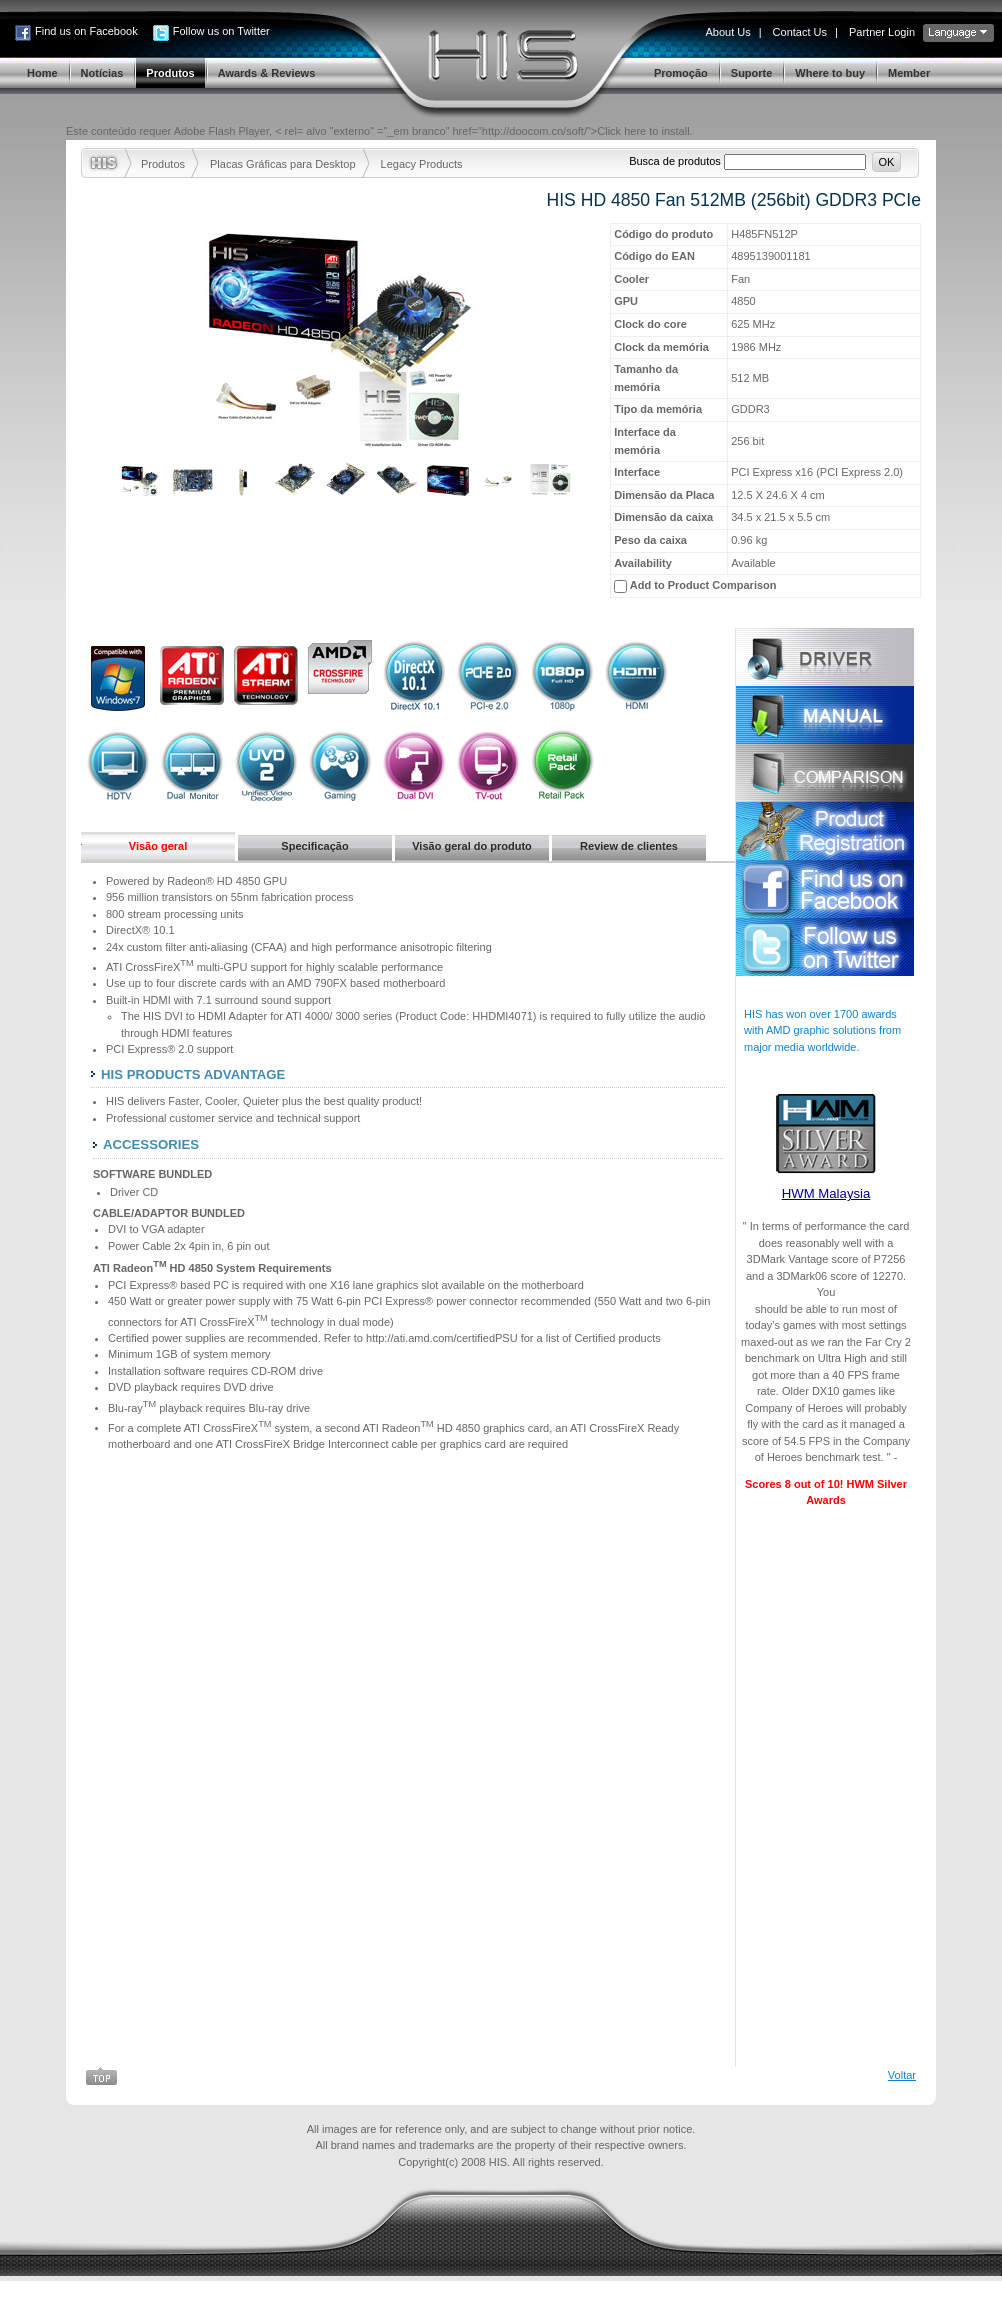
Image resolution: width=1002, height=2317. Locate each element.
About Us (727, 32)
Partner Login (882, 32)
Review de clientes (629, 846)
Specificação (314, 846)
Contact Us (800, 32)
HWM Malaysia (826, 1193)
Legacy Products (422, 164)
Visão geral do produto (472, 846)
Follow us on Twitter (221, 31)
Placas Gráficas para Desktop (283, 164)
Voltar (902, 2111)
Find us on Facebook (86, 31)
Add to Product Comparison (703, 585)
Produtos (163, 164)
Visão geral (158, 846)
